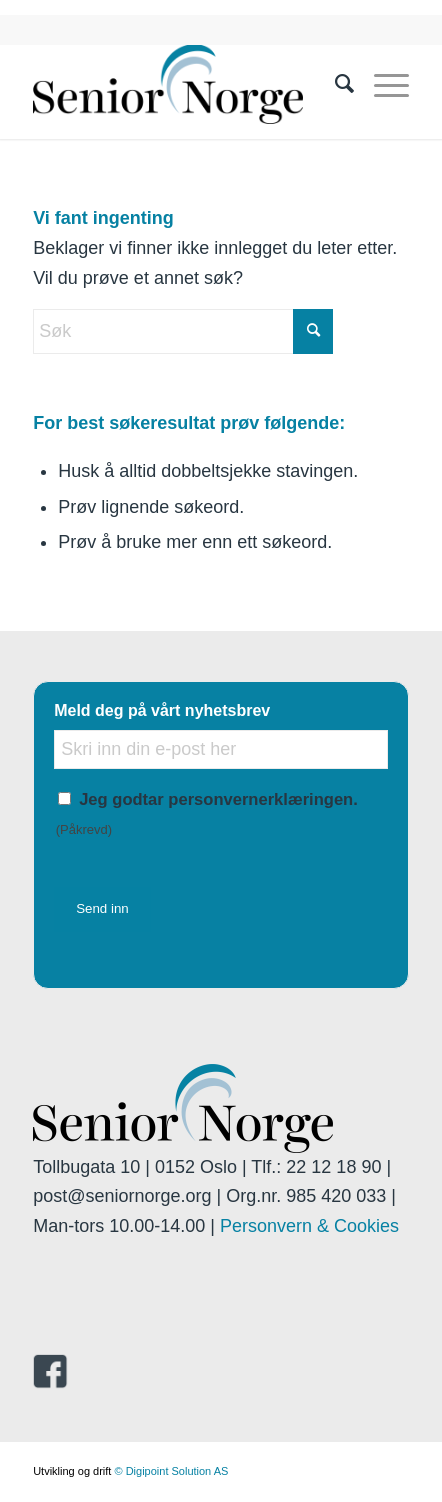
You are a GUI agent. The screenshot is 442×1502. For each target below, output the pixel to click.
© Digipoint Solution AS (171, 1471)
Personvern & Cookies (309, 1226)
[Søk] (334, 84)
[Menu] (381, 84)
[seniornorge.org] (183, 84)
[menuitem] (334, 84)
